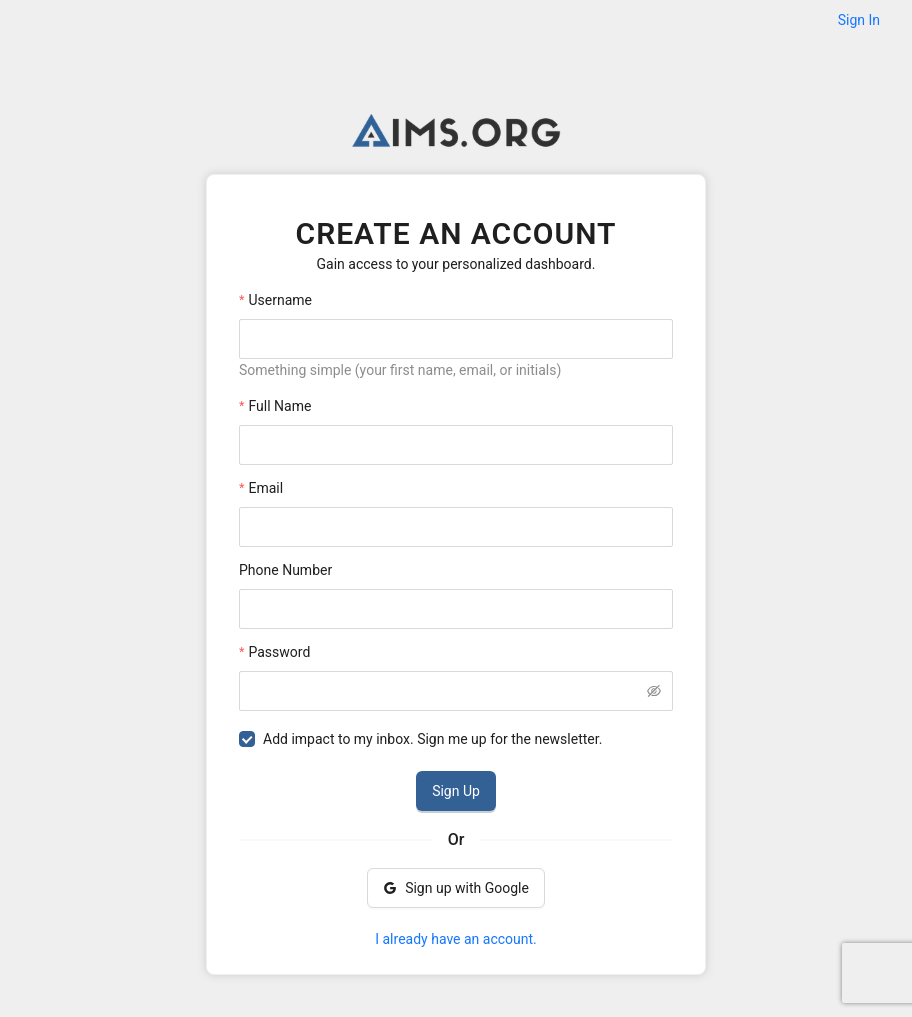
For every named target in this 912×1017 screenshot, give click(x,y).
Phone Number (285, 570)
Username (280, 300)
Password (279, 652)
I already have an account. (456, 939)
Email (265, 488)
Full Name (279, 406)
